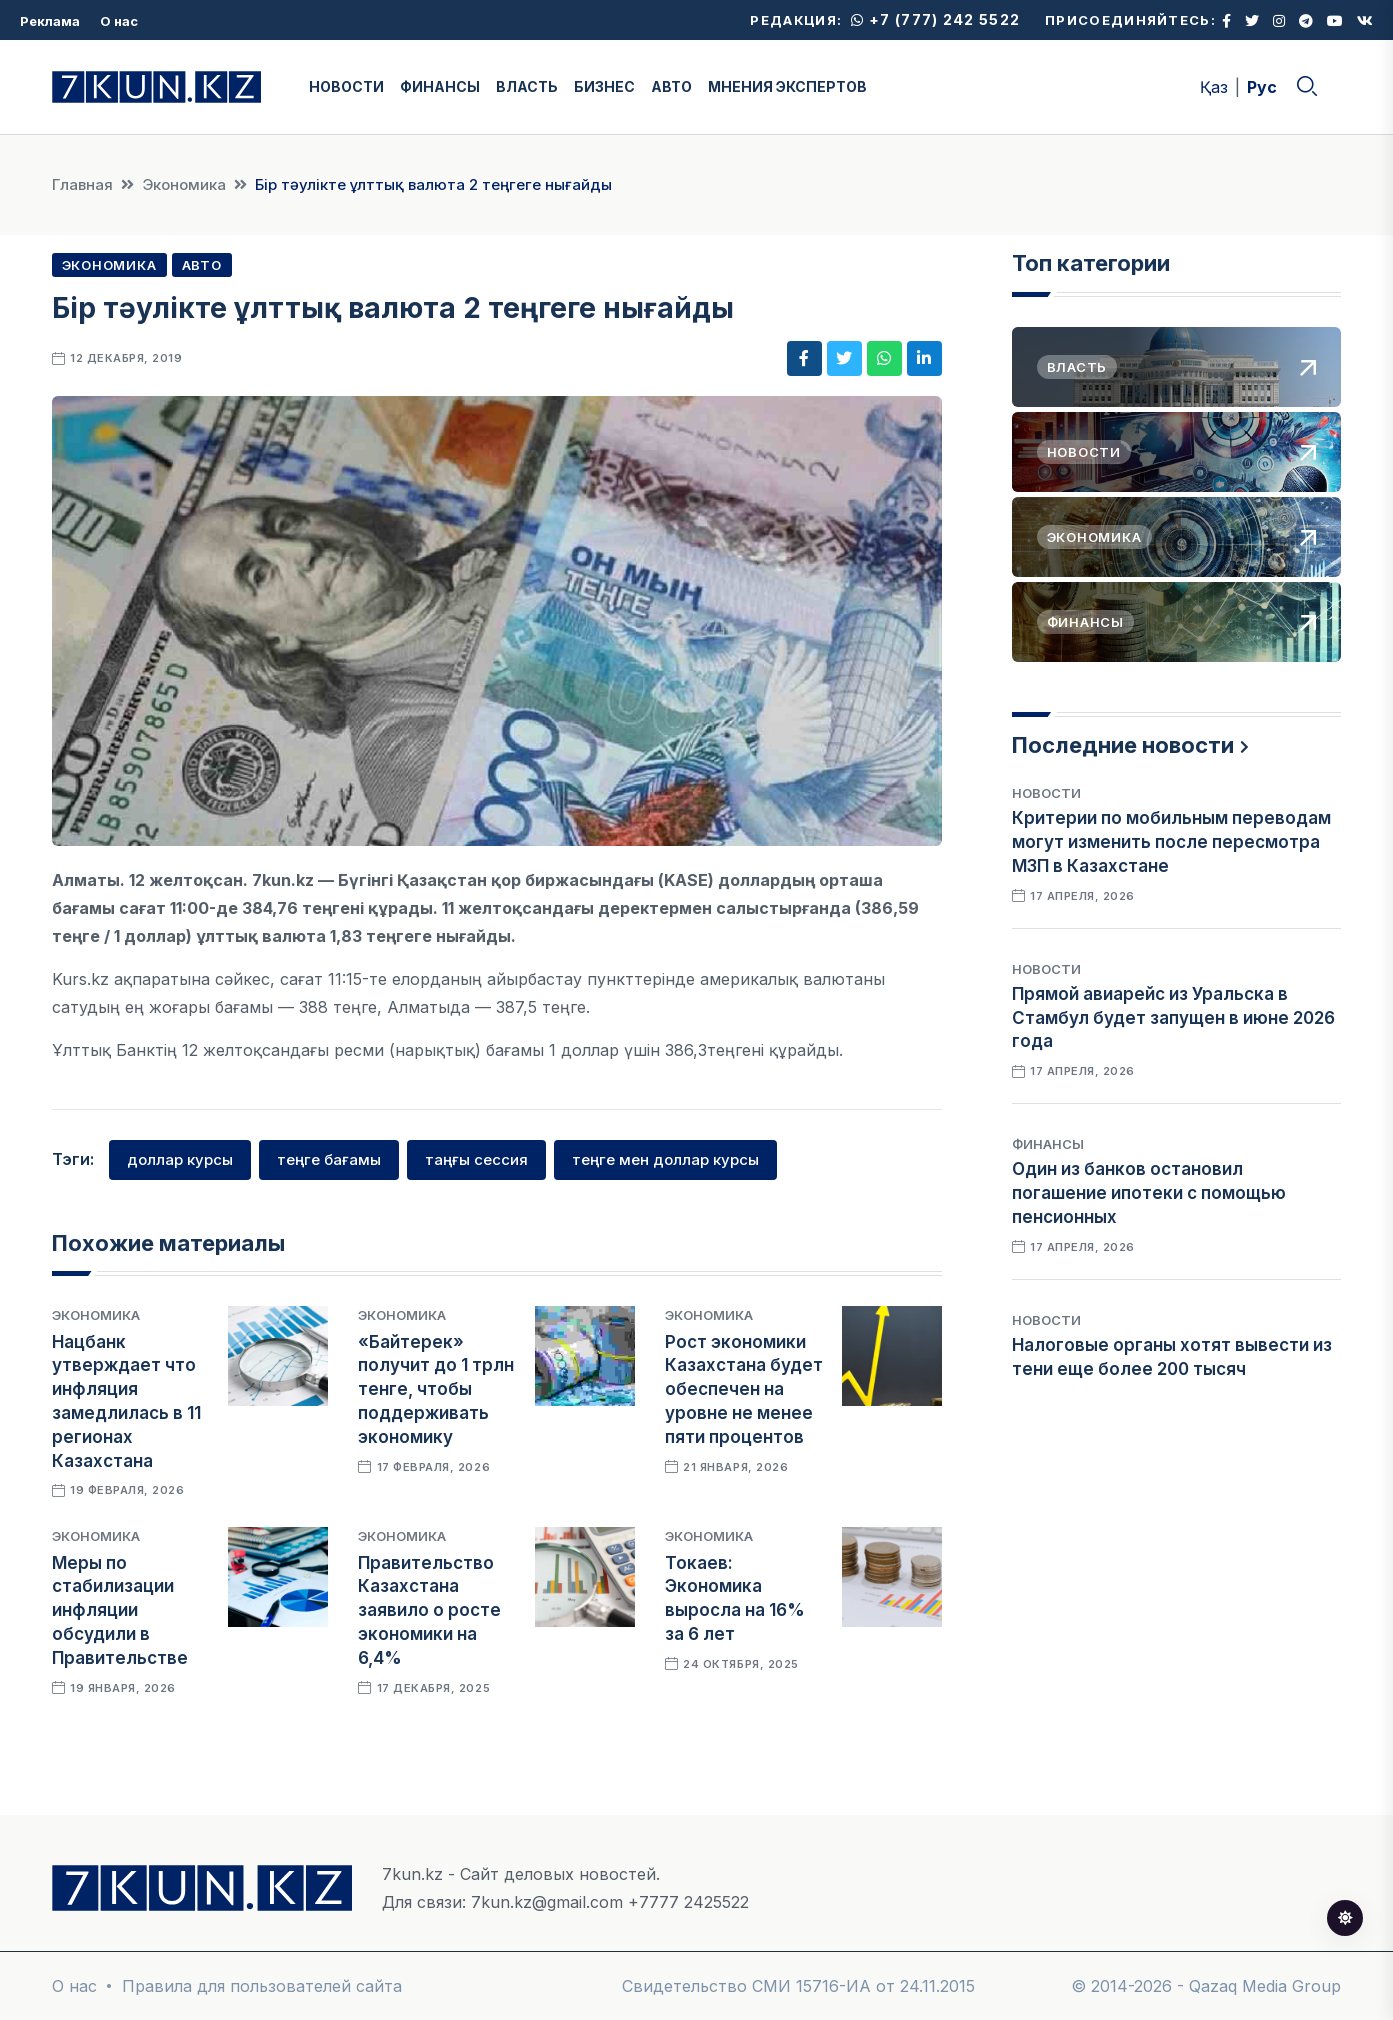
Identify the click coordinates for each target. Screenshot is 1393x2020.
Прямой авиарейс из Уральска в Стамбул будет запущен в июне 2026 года (1173, 1018)
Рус (1262, 87)
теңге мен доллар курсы (665, 1159)
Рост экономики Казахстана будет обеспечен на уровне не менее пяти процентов (744, 1389)
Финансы (1048, 1144)
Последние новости (1123, 745)
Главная (82, 184)
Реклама (50, 21)
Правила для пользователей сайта (262, 1986)
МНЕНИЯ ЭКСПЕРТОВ (787, 86)
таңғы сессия (476, 1159)
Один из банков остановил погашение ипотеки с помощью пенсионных (1149, 1193)
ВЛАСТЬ (527, 86)
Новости (1046, 793)
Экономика (184, 184)
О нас (119, 21)
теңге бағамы (329, 1159)
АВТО (671, 86)
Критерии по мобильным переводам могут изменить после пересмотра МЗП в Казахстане (1171, 842)
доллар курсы (180, 1159)
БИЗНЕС (604, 86)
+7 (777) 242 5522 (935, 19)
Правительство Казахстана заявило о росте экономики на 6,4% (429, 1610)
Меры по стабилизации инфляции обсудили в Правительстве (120, 1610)
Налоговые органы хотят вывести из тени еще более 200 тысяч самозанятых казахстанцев (1172, 1369)
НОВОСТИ (346, 86)
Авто (202, 265)
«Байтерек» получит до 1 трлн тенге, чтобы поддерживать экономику (436, 1389)
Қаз (1214, 87)
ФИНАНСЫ (440, 86)
